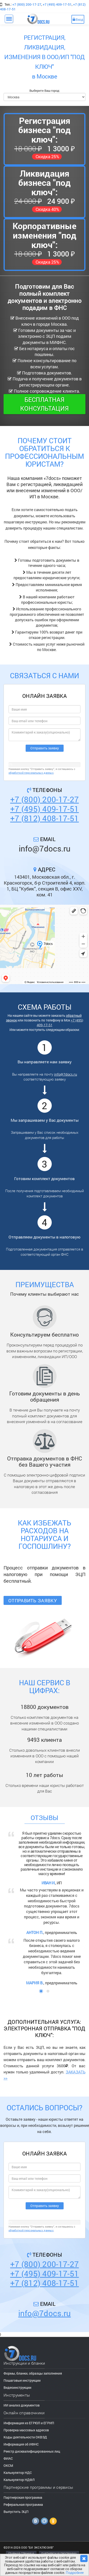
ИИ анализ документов (22, 2405)
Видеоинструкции (17, 2387)
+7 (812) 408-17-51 (44, 818)
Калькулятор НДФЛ (19, 2479)
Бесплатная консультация (44, 403)
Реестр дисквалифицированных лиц (32, 2451)
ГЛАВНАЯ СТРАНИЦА (21, 2553)
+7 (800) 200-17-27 (26, 4)
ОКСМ (8, 2465)
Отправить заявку (32, 1600)
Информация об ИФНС (21, 2444)
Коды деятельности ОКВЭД (25, 2437)
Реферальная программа (23, 2504)
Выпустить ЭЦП (16, 2511)
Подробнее (75, 2572)
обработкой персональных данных (31, 772)
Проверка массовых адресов (26, 2430)
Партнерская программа (23, 2497)
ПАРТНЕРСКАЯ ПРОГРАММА (59, 2553)
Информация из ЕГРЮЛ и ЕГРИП (29, 2423)
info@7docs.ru (65, 1074)
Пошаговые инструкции (22, 2380)
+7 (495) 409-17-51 (57, 4)
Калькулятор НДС (18, 2472)
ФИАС (8, 2458)
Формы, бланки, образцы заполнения (33, 2373)
